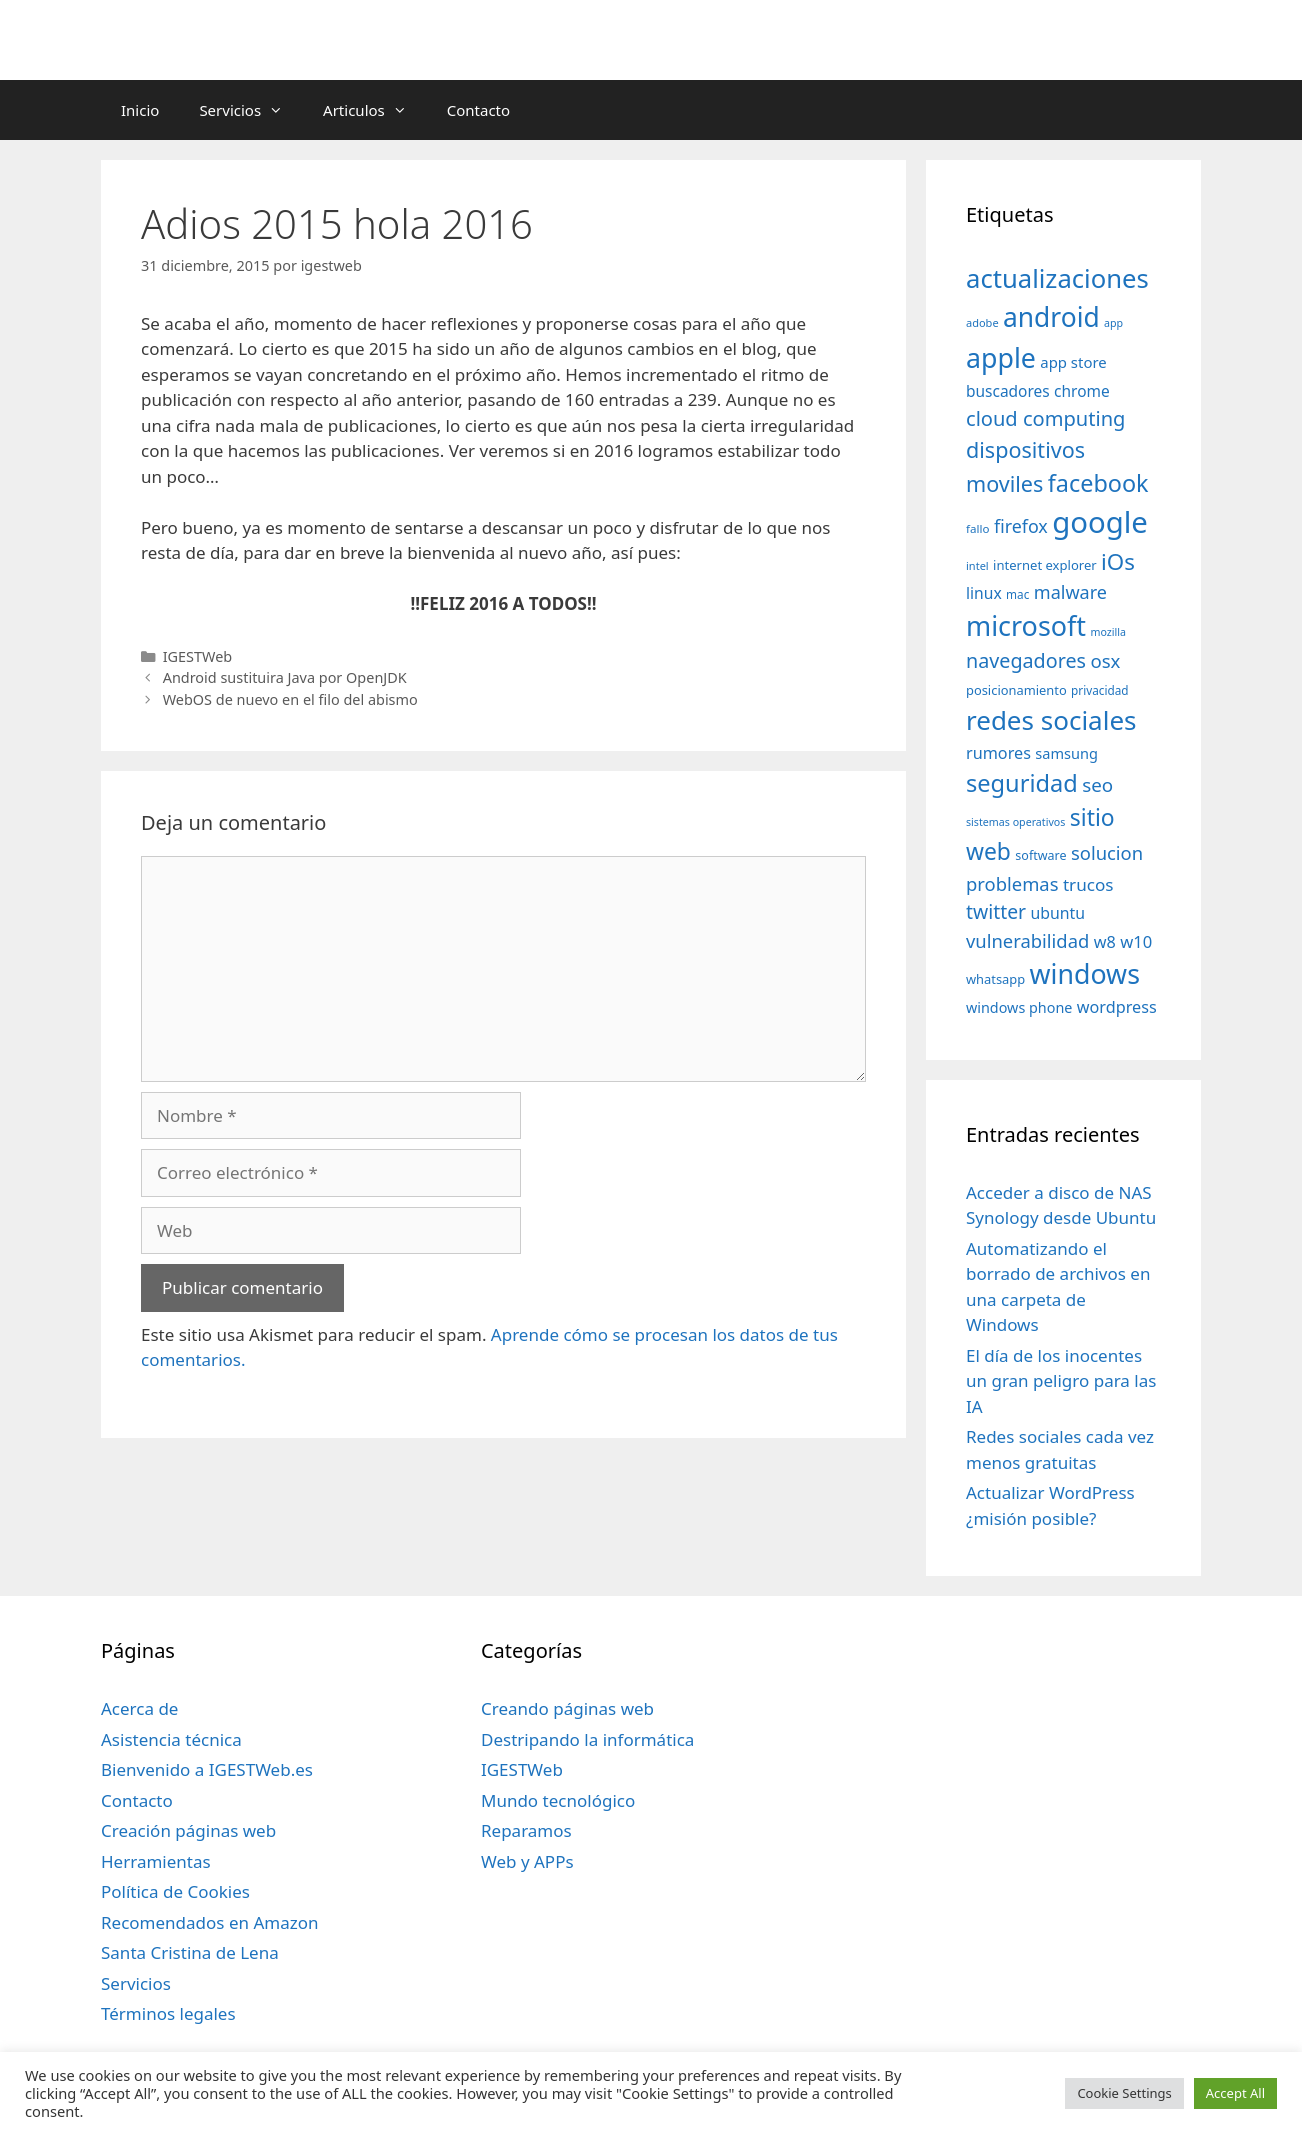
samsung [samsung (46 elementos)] (1066, 753)
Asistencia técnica (171, 1739)
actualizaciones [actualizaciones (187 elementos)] (1057, 278)
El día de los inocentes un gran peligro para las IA (1061, 1381)
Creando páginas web (567, 1708)
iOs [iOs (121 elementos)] (1118, 561)
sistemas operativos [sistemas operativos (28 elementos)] (1015, 822)
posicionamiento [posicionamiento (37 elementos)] (1016, 690)
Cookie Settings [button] (1124, 2093)
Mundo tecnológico (558, 1800)
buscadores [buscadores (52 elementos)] (1008, 391)
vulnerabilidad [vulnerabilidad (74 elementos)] (1027, 940)
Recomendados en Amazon (209, 1922)
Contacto (478, 110)
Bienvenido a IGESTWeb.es (207, 1769)
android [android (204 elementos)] (1051, 317)
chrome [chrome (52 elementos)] (1082, 391)
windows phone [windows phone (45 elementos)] (1019, 1007)
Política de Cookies (175, 1891)
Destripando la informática (587, 1739)
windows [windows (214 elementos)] (1085, 973)
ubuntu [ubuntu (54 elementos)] (1057, 913)
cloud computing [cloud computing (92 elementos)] (1045, 418)
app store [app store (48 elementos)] (1073, 362)
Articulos (375, 110)
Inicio (140, 110)
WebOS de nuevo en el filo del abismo (290, 699)
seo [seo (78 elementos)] (1097, 785)
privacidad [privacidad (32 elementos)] (1099, 690)
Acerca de (139, 1708)
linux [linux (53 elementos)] (984, 593)
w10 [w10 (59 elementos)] (1136, 941)
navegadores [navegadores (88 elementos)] (1026, 660)
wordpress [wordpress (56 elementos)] (1117, 1007)
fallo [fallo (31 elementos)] (977, 528)
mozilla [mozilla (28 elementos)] (1109, 632)
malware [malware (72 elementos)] (1070, 592)
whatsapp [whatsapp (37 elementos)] (995, 979)
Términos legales (168, 2013)
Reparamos (526, 1830)
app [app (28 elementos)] (1113, 323)
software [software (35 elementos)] (1040, 855)
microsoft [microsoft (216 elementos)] (1026, 625)
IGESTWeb (198, 656)
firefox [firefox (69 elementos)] (1021, 526)
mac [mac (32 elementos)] (1017, 594)
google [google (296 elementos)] (1100, 522)
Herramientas (156, 1861)
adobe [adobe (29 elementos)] (982, 322)
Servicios (251, 110)
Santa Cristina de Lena (190, 1952)
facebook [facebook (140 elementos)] (1098, 483)
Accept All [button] (1235, 2093)
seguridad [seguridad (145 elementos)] (1022, 783)
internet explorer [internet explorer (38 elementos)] (1045, 565)
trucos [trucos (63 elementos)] (1088, 884)
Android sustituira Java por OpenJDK (285, 677)
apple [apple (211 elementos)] (1001, 357)
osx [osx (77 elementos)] (1105, 660)
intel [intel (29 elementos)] (977, 565)
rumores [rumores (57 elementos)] (998, 753)
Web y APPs (527, 1861)
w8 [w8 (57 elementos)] (1105, 942)
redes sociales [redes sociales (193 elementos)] (1051, 720)
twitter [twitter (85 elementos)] (996, 911)
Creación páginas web (188, 1830)
